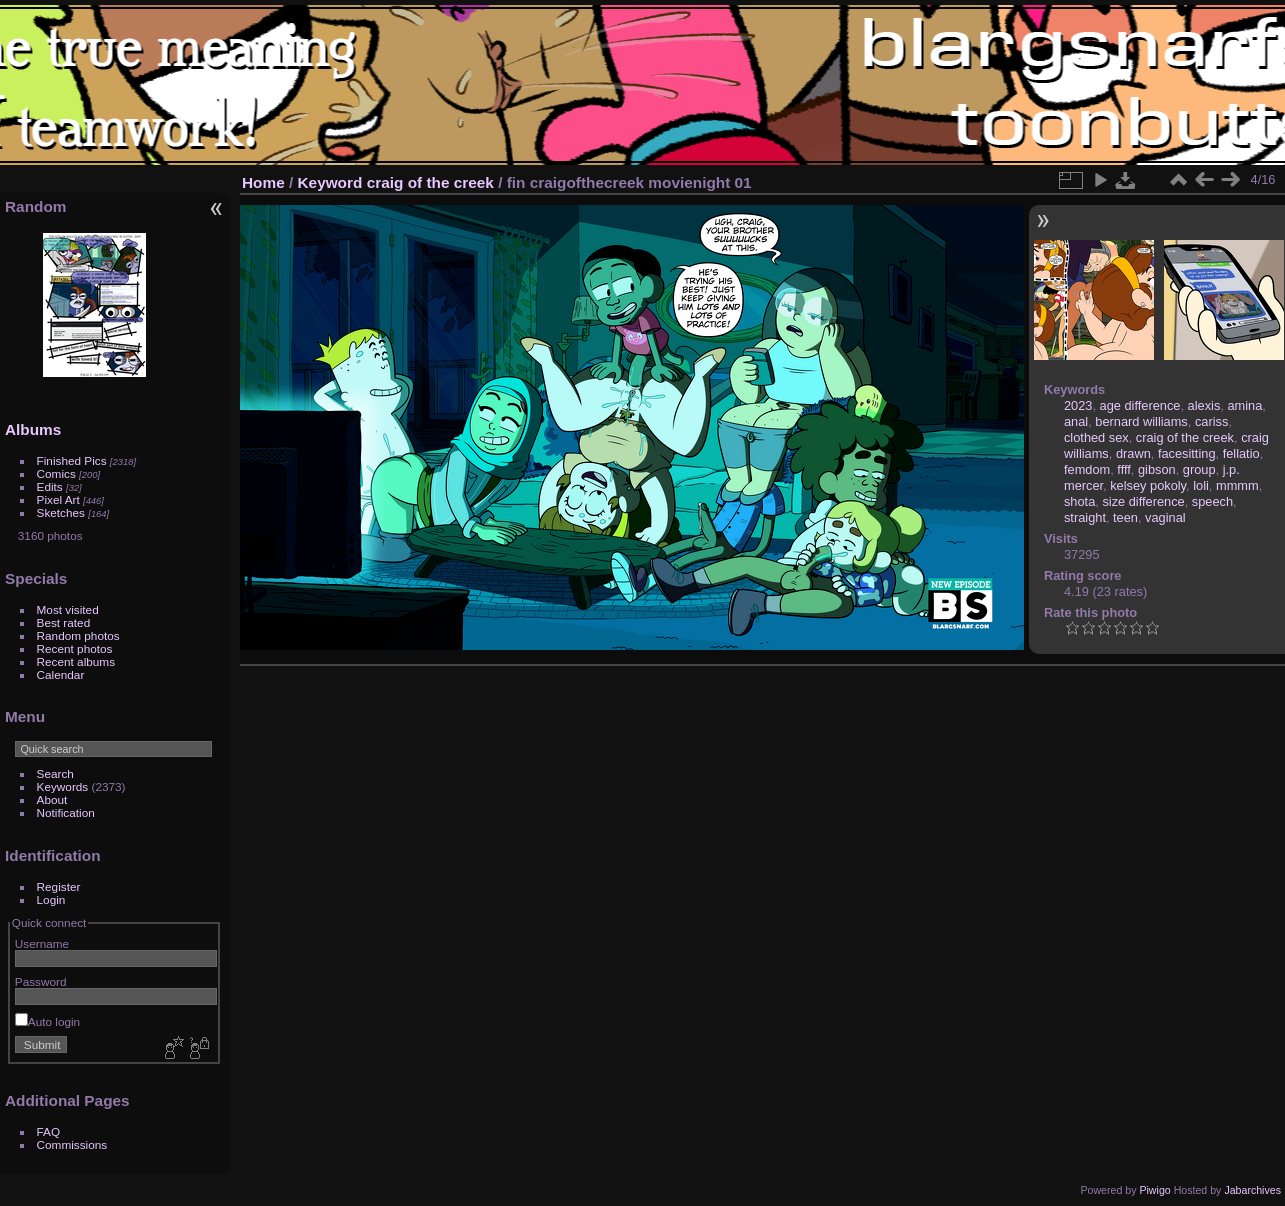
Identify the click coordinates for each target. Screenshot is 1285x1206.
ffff (1124, 469)
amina (1244, 405)
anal (1076, 421)
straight (1085, 517)
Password (41, 981)
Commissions (72, 1144)
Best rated (64, 622)
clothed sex (1096, 437)
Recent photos (75, 648)
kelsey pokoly (1148, 485)
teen (1125, 517)
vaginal (1165, 517)
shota (1079, 501)
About (52, 799)
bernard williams (1141, 421)
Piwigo (1154, 1190)
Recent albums (76, 661)
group (1199, 469)
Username (42, 943)
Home (263, 182)
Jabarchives (1252, 1190)
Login (51, 899)
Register (59, 886)
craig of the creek (430, 182)
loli (1201, 485)
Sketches (61, 512)
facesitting (1187, 453)
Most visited (68, 609)
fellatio (1241, 453)
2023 (1078, 405)
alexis (1204, 405)
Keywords (63, 786)
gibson (1157, 469)
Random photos (78, 635)
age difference (1140, 405)
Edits (50, 486)
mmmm (1237, 485)
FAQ (49, 1131)
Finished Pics (72, 460)
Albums (33, 429)
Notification (66, 812)
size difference (1143, 501)
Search (55, 773)
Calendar (61, 674)
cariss (1211, 421)
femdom (1087, 469)
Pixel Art (58, 499)
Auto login (47, 1021)
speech (1212, 501)
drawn (1133, 453)
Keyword (330, 182)
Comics (56, 473)
